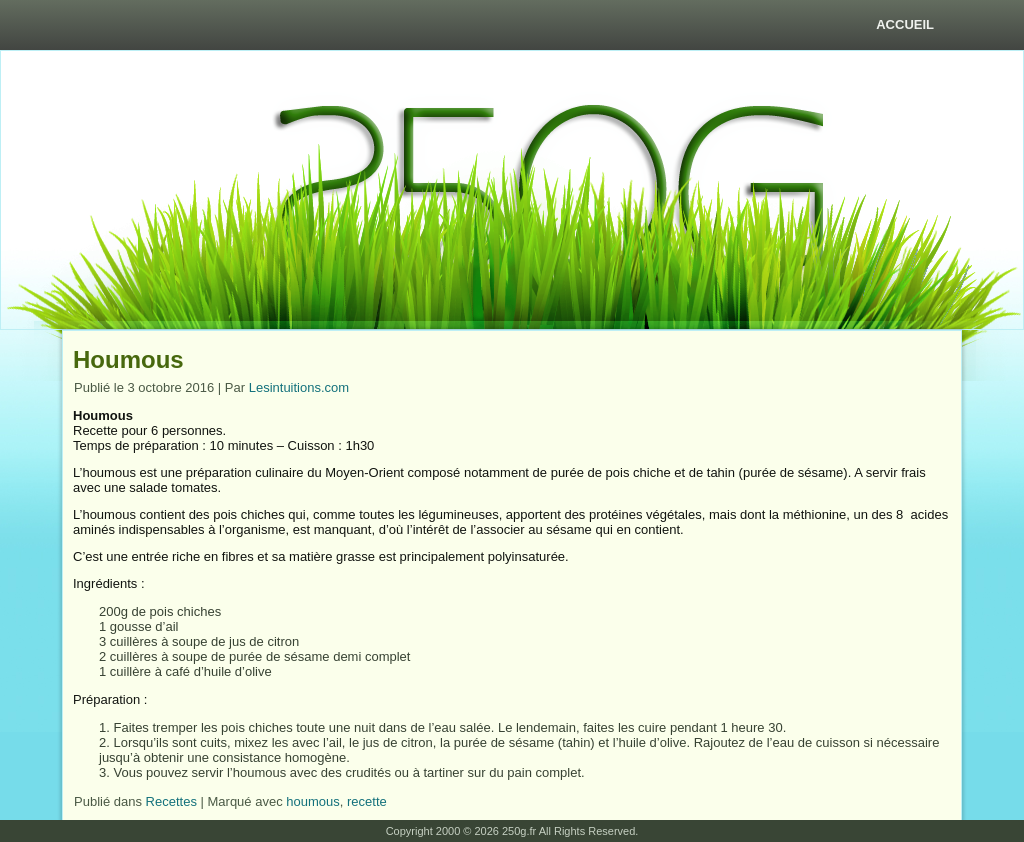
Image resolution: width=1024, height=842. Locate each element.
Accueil (905, 24)
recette (367, 801)
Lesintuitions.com (299, 387)
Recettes (171, 801)
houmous (312, 801)
